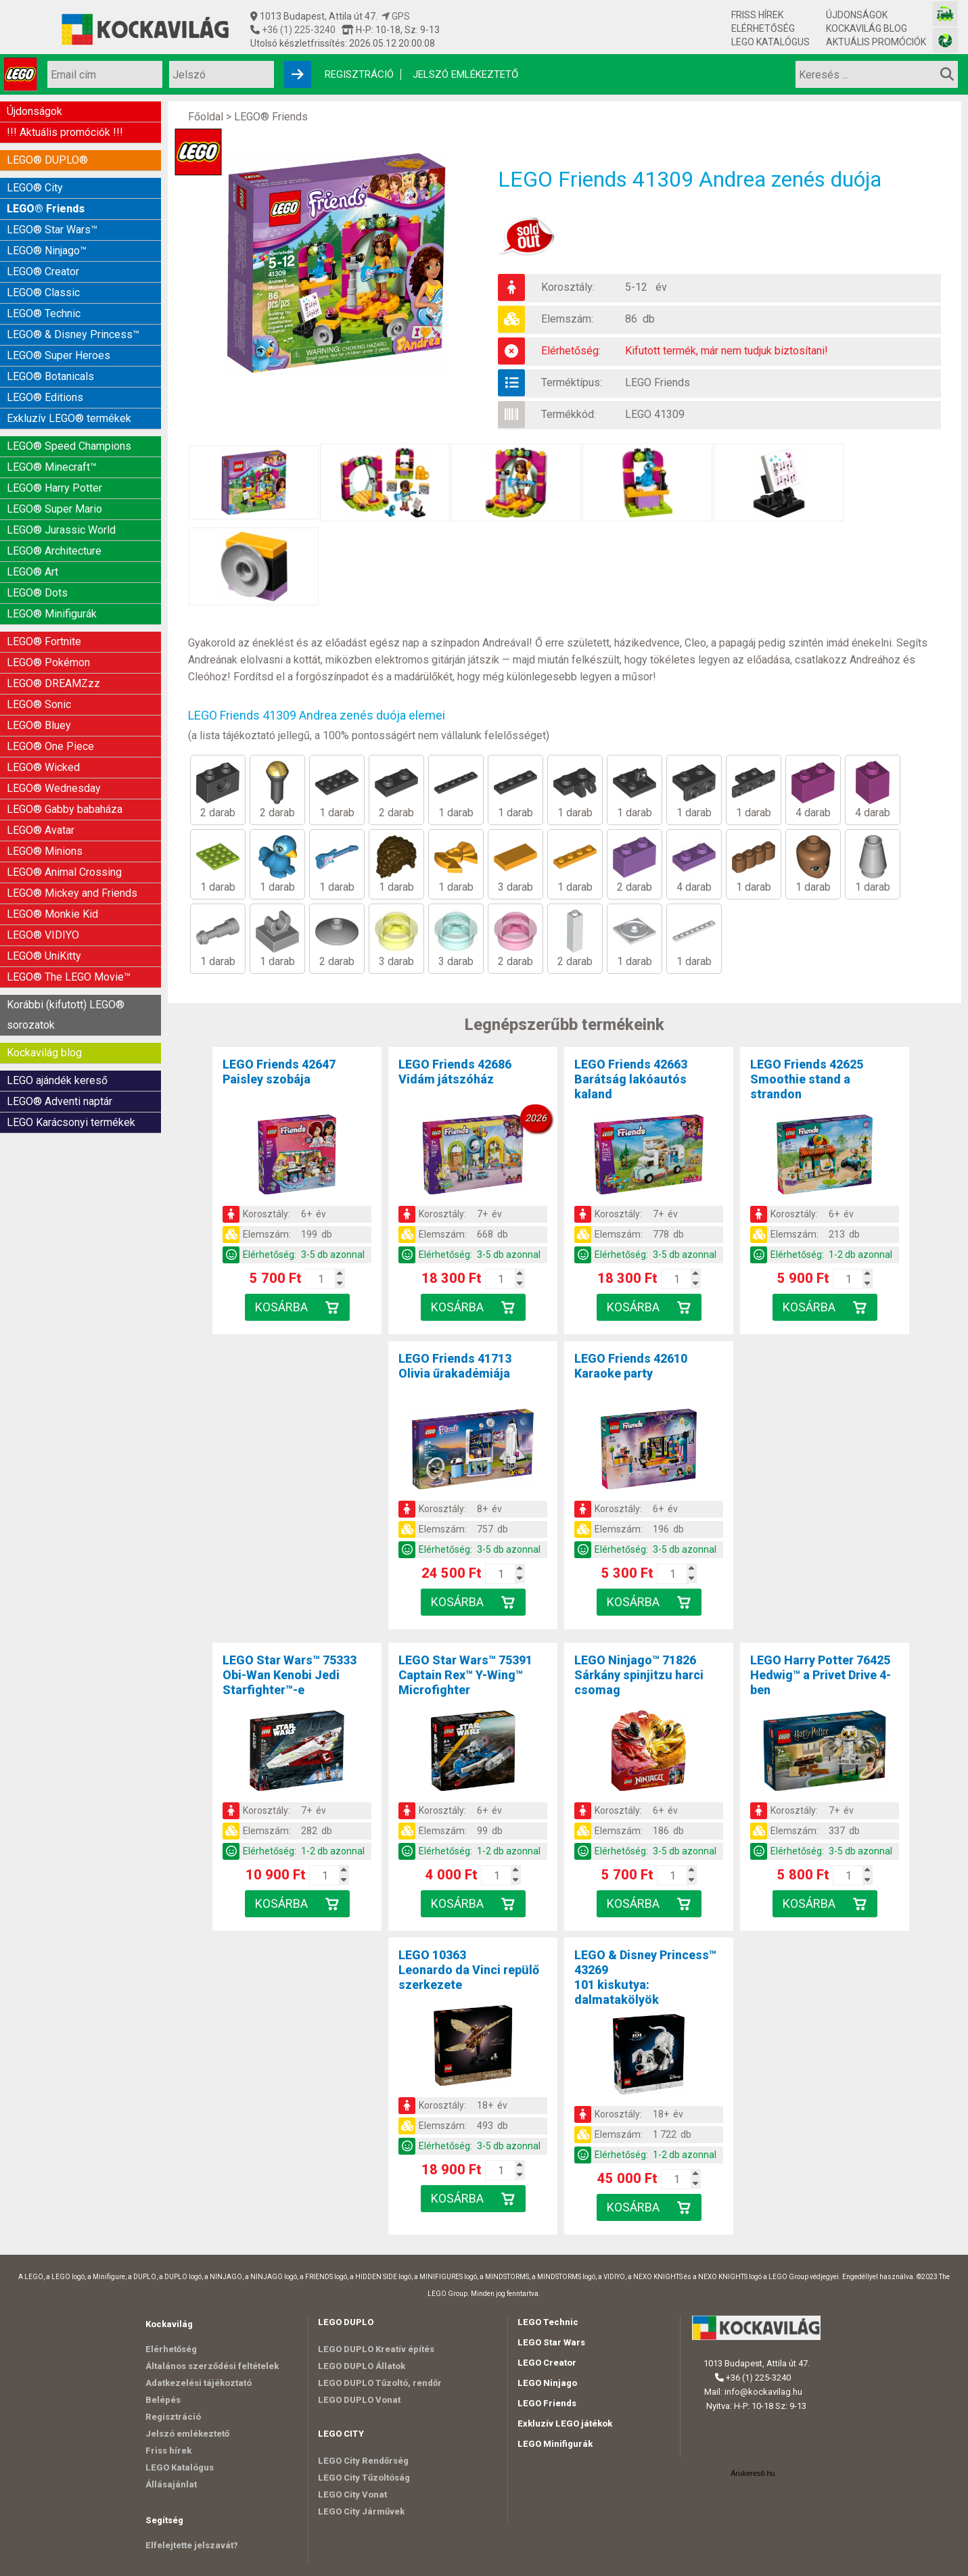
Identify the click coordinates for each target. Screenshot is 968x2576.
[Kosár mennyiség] (321, 1279)
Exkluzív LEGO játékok (564, 2423)
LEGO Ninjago (547, 2383)
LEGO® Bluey (39, 725)
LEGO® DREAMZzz (53, 683)
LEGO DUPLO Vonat (359, 2400)
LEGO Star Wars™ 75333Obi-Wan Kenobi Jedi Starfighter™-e (289, 1675)
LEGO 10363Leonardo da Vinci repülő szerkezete (468, 1970)
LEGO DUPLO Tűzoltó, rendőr (380, 2383)
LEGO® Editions (45, 397)
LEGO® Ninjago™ (47, 250)
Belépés (163, 2400)
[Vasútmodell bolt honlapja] (945, 13)
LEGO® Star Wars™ (52, 229)
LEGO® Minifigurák (52, 613)
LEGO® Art (32, 571)
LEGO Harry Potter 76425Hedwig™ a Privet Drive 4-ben (820, 1675)
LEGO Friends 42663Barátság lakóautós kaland (630, 1079)
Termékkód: (568, 414)
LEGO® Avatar (40, 830)
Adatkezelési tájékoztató (198, 2383)
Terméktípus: (571, 382)
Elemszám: (567, 318)
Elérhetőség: (571, 350)
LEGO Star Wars (551, 2342)
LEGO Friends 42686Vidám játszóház (454, 1071)
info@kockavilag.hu (763, 2392)
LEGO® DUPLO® (47, 160)
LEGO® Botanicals (50, 376)
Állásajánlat (171, 2484)
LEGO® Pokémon (48, 662)
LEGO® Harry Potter (54, 488)
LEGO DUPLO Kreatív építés (376, 2349)
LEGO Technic (547, 2322)
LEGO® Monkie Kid (52, 914)
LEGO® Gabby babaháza (64, 809)
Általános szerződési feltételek (212, 2366)
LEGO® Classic (43, 292)
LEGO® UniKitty (44, 956)
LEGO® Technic (43, 313)
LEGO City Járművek (361, 2511)
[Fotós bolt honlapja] (945, 40)
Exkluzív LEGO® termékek (69, 418)
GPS (396, 16)
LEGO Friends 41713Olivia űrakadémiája (454, 1365)
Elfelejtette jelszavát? (191, 2545)
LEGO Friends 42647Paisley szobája (279, 1071)
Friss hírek (757, 14)
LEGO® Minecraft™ (52, 467)
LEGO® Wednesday (54, 788)
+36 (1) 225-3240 (298, 29)
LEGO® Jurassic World (61, 529)
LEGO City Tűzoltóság (364, 2478)
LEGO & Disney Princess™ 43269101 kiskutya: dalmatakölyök (645, 1977)
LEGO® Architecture (54, 550)
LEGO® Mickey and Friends (72, 893)
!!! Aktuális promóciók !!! (65, 132)
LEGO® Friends (46, 208)
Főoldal (205, 116)
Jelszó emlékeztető (465, 74)
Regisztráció (359, 74)
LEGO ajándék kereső (57, 1080)
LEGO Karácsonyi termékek (71, 1122)
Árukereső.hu (753, 2473)
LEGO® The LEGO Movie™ (69, 976)
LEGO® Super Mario (54, 508)
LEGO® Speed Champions (69, 446)
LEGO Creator (546, 2363)
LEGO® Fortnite (44, 641)
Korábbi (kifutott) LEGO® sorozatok (65, 1014)
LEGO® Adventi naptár (59, 1101)
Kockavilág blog (866, 28)
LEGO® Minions (45, 851)
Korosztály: (568, 287)
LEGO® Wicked (43, 767)
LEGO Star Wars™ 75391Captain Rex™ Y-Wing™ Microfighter (465, 1675)
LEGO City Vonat (352, 2494)
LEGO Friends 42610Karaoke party (630, 1365)
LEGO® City (35, 187)
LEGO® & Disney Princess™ (73, 334)
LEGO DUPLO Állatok (361, 2366)
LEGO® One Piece (50, 746)
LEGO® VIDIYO (43, 935)
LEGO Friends (657, 382)
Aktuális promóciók (876, 42)
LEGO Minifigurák (555, 2444)
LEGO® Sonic (39, 704)
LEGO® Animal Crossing (64, 872)
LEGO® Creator (43, 271)
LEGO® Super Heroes (58, 355)
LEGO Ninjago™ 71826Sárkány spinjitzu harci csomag (639, 1675)
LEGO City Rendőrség (363, 2461)
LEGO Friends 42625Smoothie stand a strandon (806, 1079)
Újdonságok (857, 14)
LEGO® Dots (37, 592)
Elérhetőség (763, 28)
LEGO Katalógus (770, 42)
